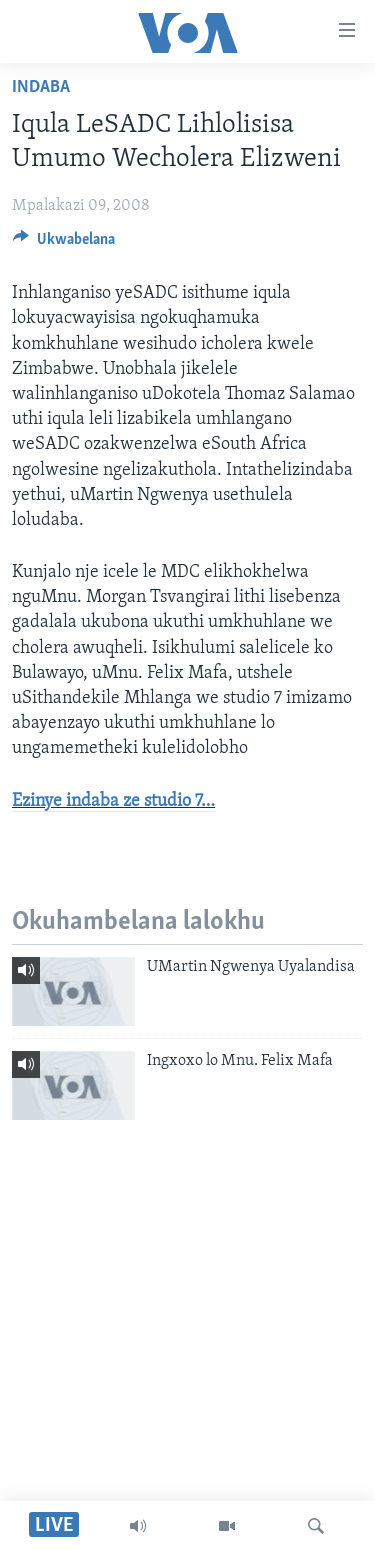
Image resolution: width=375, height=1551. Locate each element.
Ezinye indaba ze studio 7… (113, 801)
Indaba (41, 87)
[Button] (64, 244)
